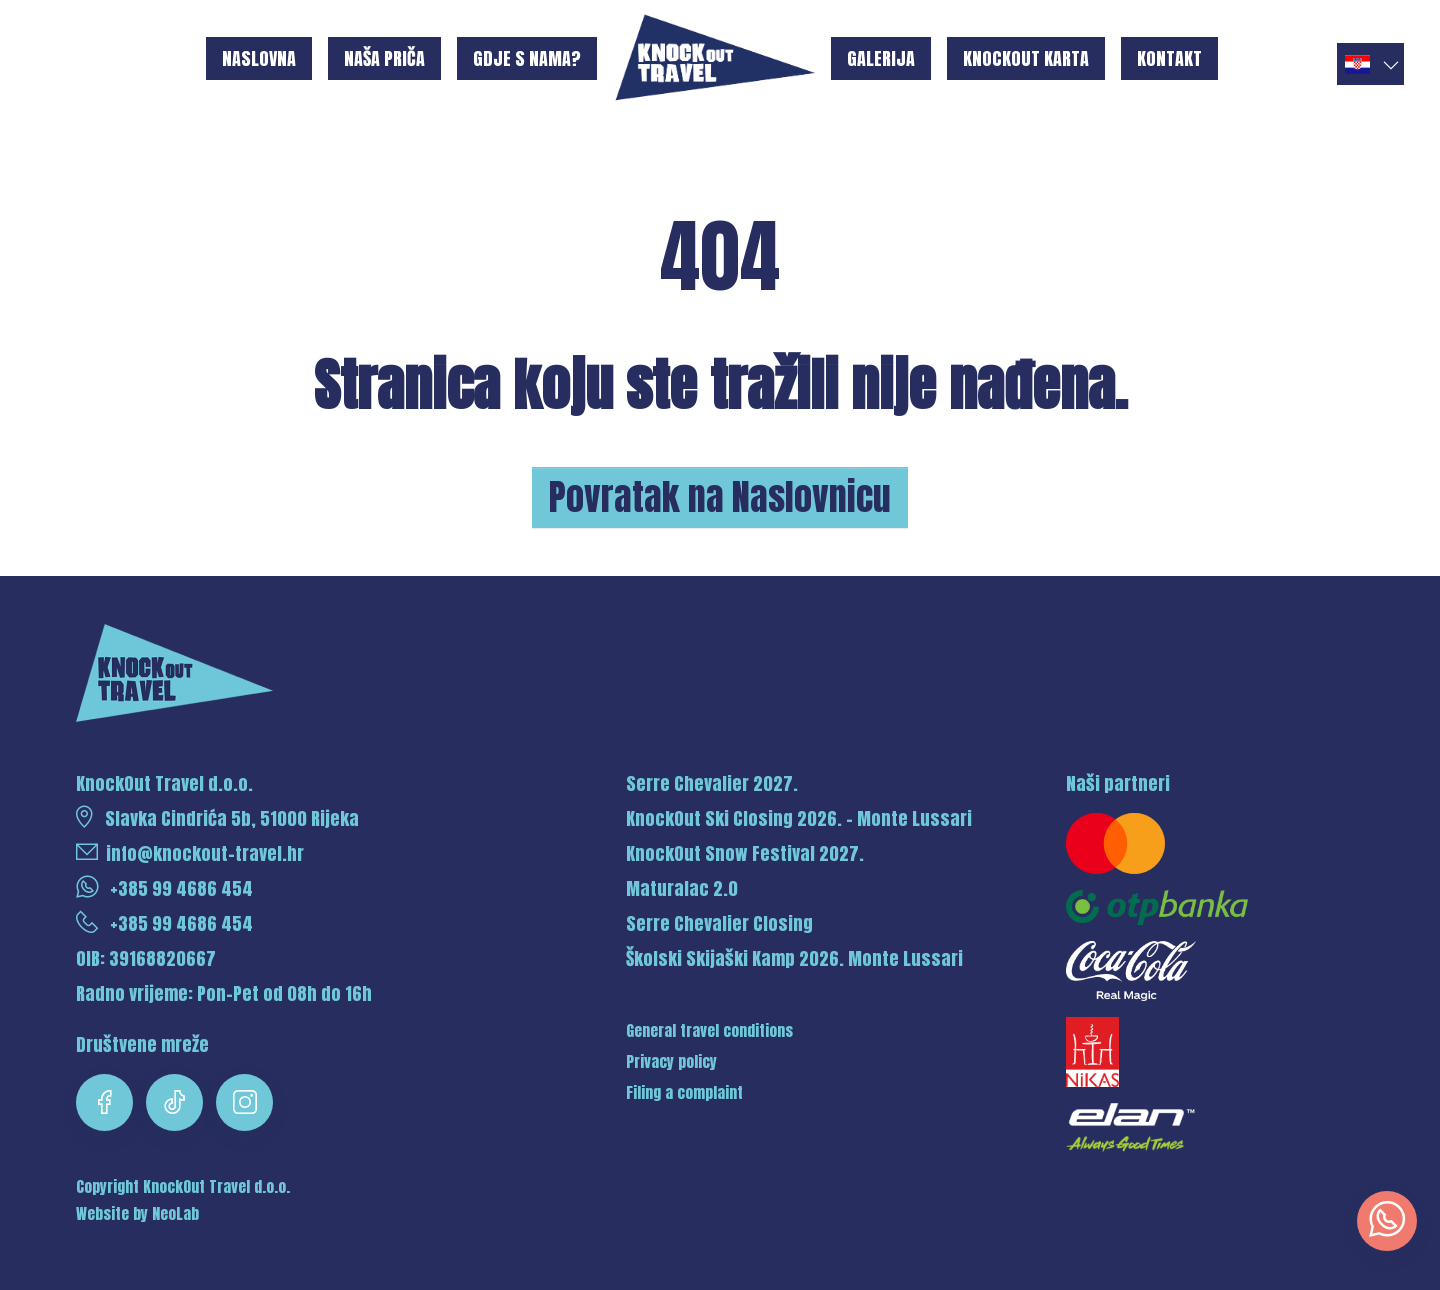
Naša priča (384, 58)
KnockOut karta (1026, 58)
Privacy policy (671, 1062)
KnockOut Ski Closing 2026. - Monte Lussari (799, 818)
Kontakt (1169, 58)
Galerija (881, 58)
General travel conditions (709, 1031)
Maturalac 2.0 (682, 888)
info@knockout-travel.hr (190, 853)
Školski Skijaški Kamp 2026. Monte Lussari (794, 958)
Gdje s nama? (527, 58)
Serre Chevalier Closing (719, 923)
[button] (1370, 64)
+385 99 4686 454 (164, 888)
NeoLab (175, 1214)
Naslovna (259, 58)
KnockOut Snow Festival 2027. (745, 853)
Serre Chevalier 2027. (712, 783)
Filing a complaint (684, 1093)
